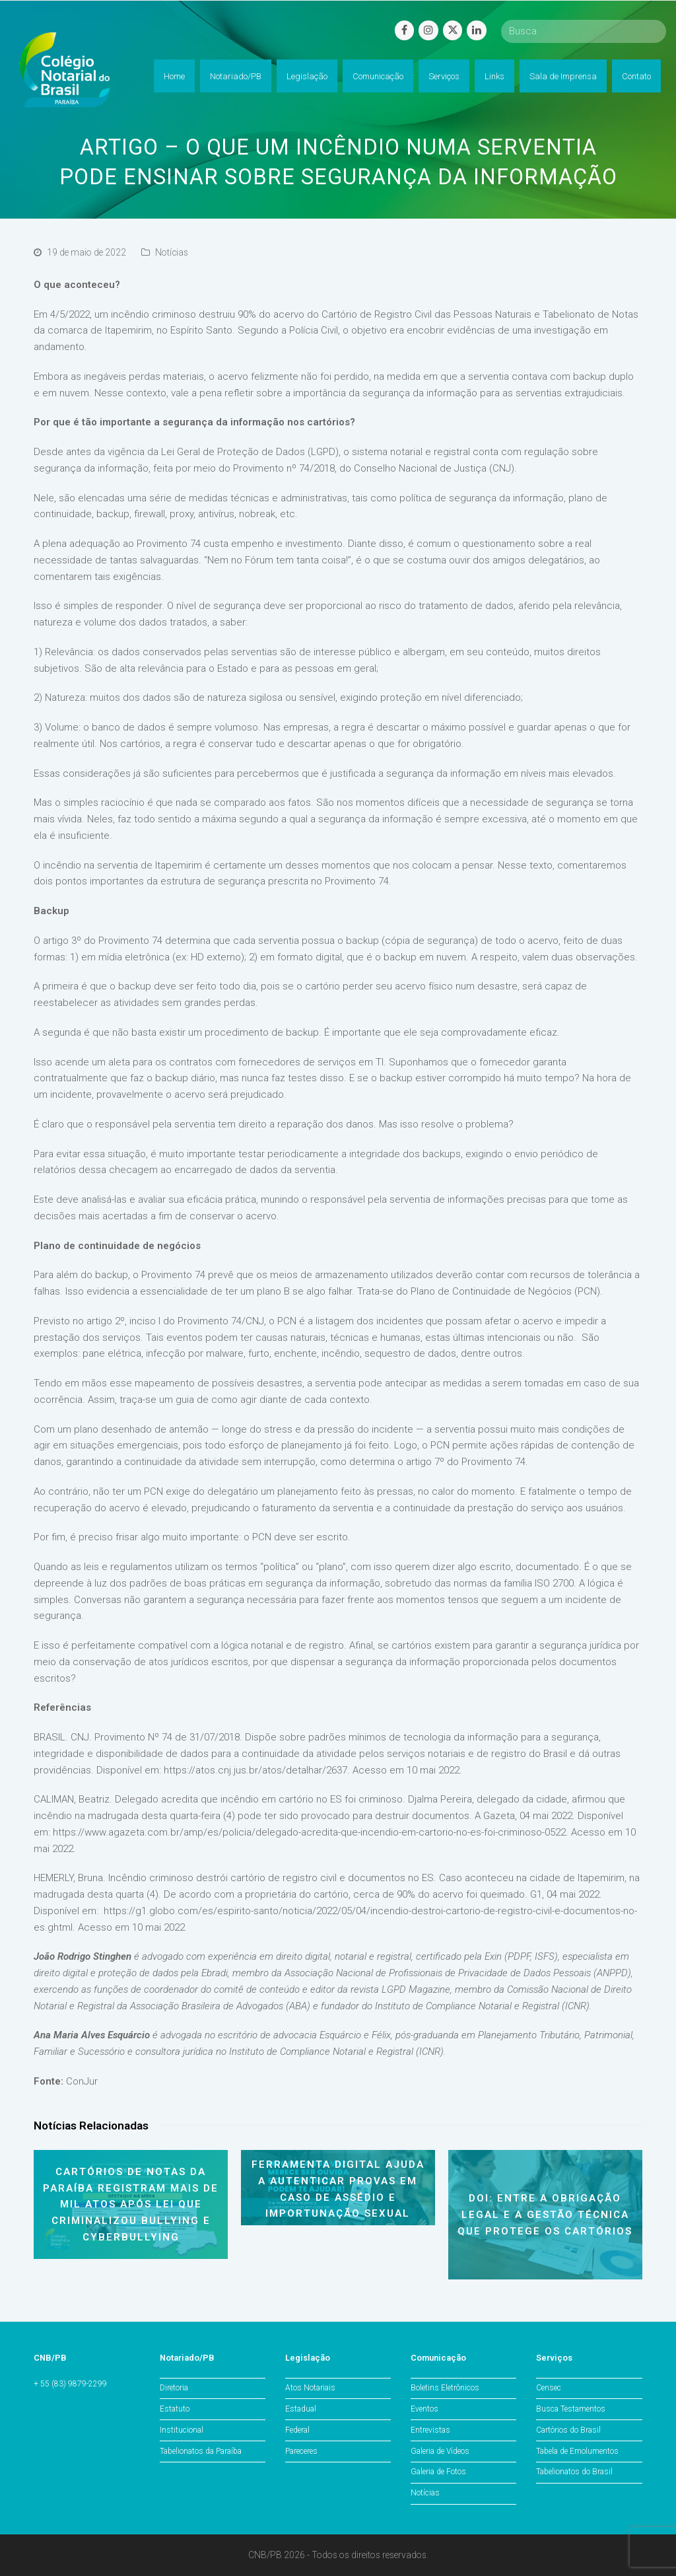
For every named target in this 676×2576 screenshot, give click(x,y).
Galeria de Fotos (438, 2471)
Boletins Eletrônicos (445, 2387)
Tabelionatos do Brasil (574, 2471)
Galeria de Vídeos (440, 2451)
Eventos (424, 2409)
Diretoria (174, 2387)
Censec (548, 2387)
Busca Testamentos (570, 2409)
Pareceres (301, 2451)
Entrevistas (430, 2430)
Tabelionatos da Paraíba (201, 2451)
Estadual (300, 2409)
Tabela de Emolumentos (577, 2451)
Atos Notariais (310, 2387)
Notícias (171, 252)
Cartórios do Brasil (568, 2430)
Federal (297, 2430)
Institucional (181, 2430)
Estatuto (174, 2409)
